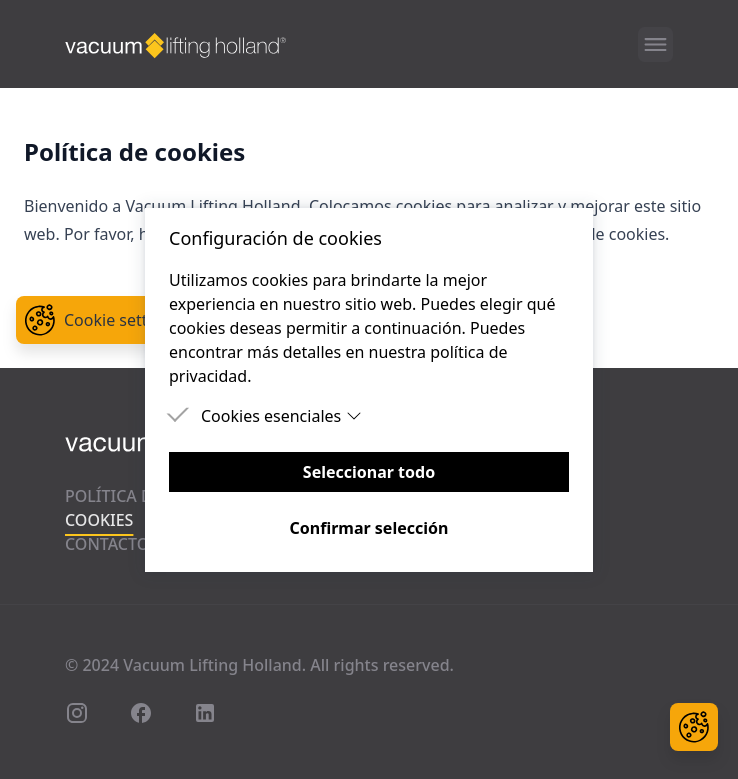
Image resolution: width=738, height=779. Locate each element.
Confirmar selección (369, 528)
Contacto (107, 544)
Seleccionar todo (369, 472)
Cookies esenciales (281, 416)
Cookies (99, 520)
